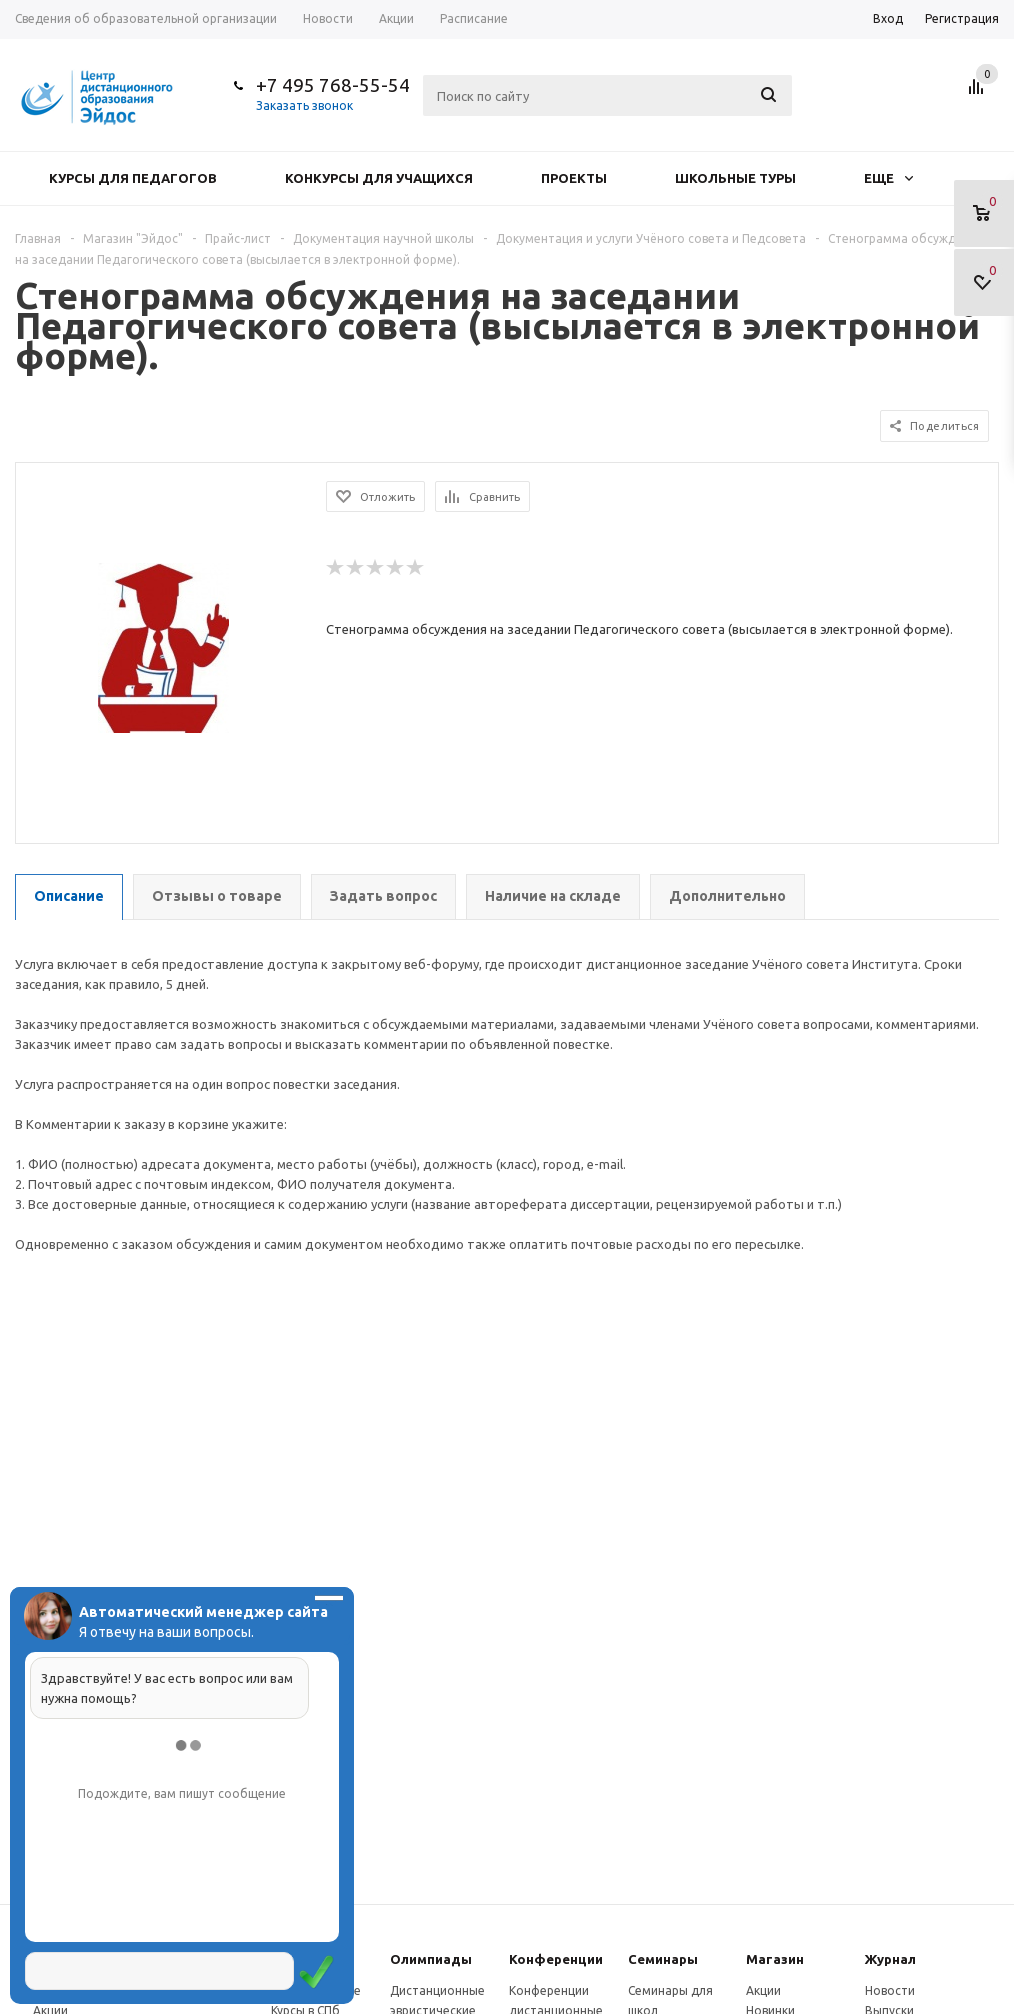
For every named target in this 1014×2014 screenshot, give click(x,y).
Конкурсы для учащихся (379, 178)
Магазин (775, 1959)
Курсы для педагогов (133, 178)
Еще (888, 178)
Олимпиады (431, 1959)
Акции (763, 1990)
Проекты (574, 178)
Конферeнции (556, 1959)
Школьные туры (735, 178)
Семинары (663, 1959)
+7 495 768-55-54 (333, 85)
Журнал (890, 1959)
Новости (890, 1990)
